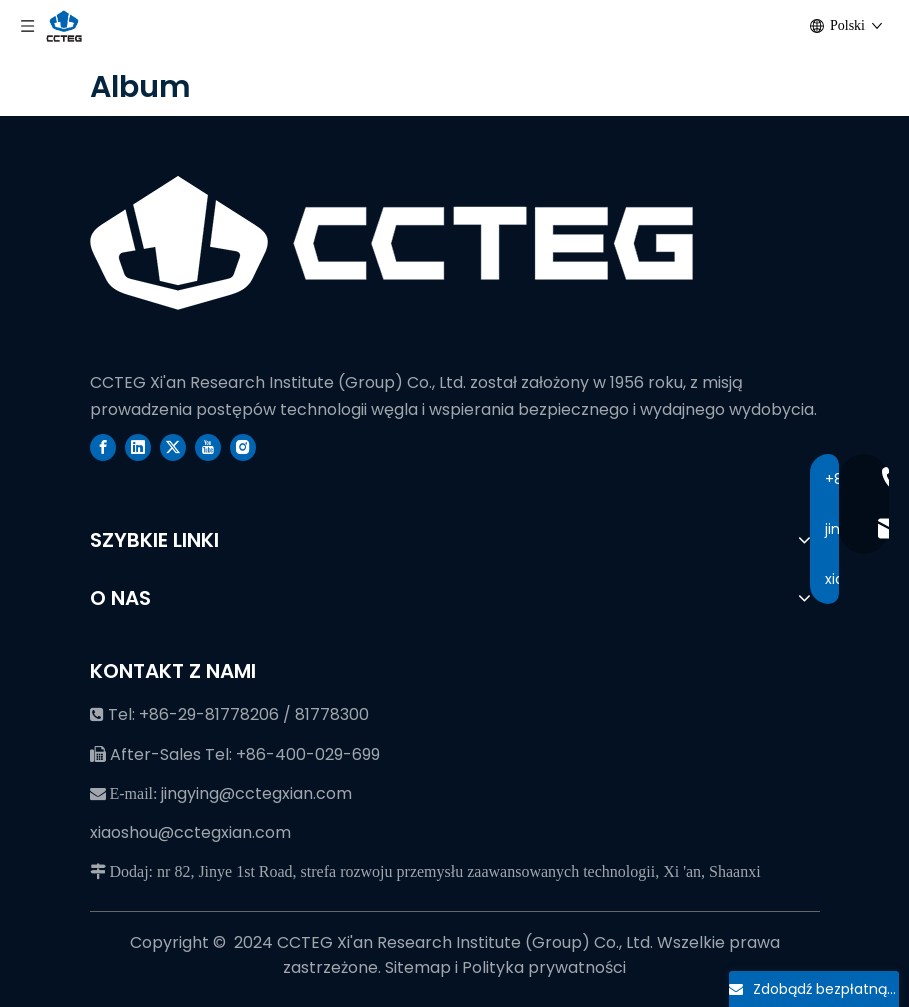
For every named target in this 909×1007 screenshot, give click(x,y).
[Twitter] (173, 447)
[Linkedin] (138, 447)
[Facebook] (103, 447)
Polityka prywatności (544, 967)
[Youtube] (208, 447)
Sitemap (420, 967)
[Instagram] (243, 447)
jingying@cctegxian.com (256, 793)
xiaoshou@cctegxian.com (190, 832)
